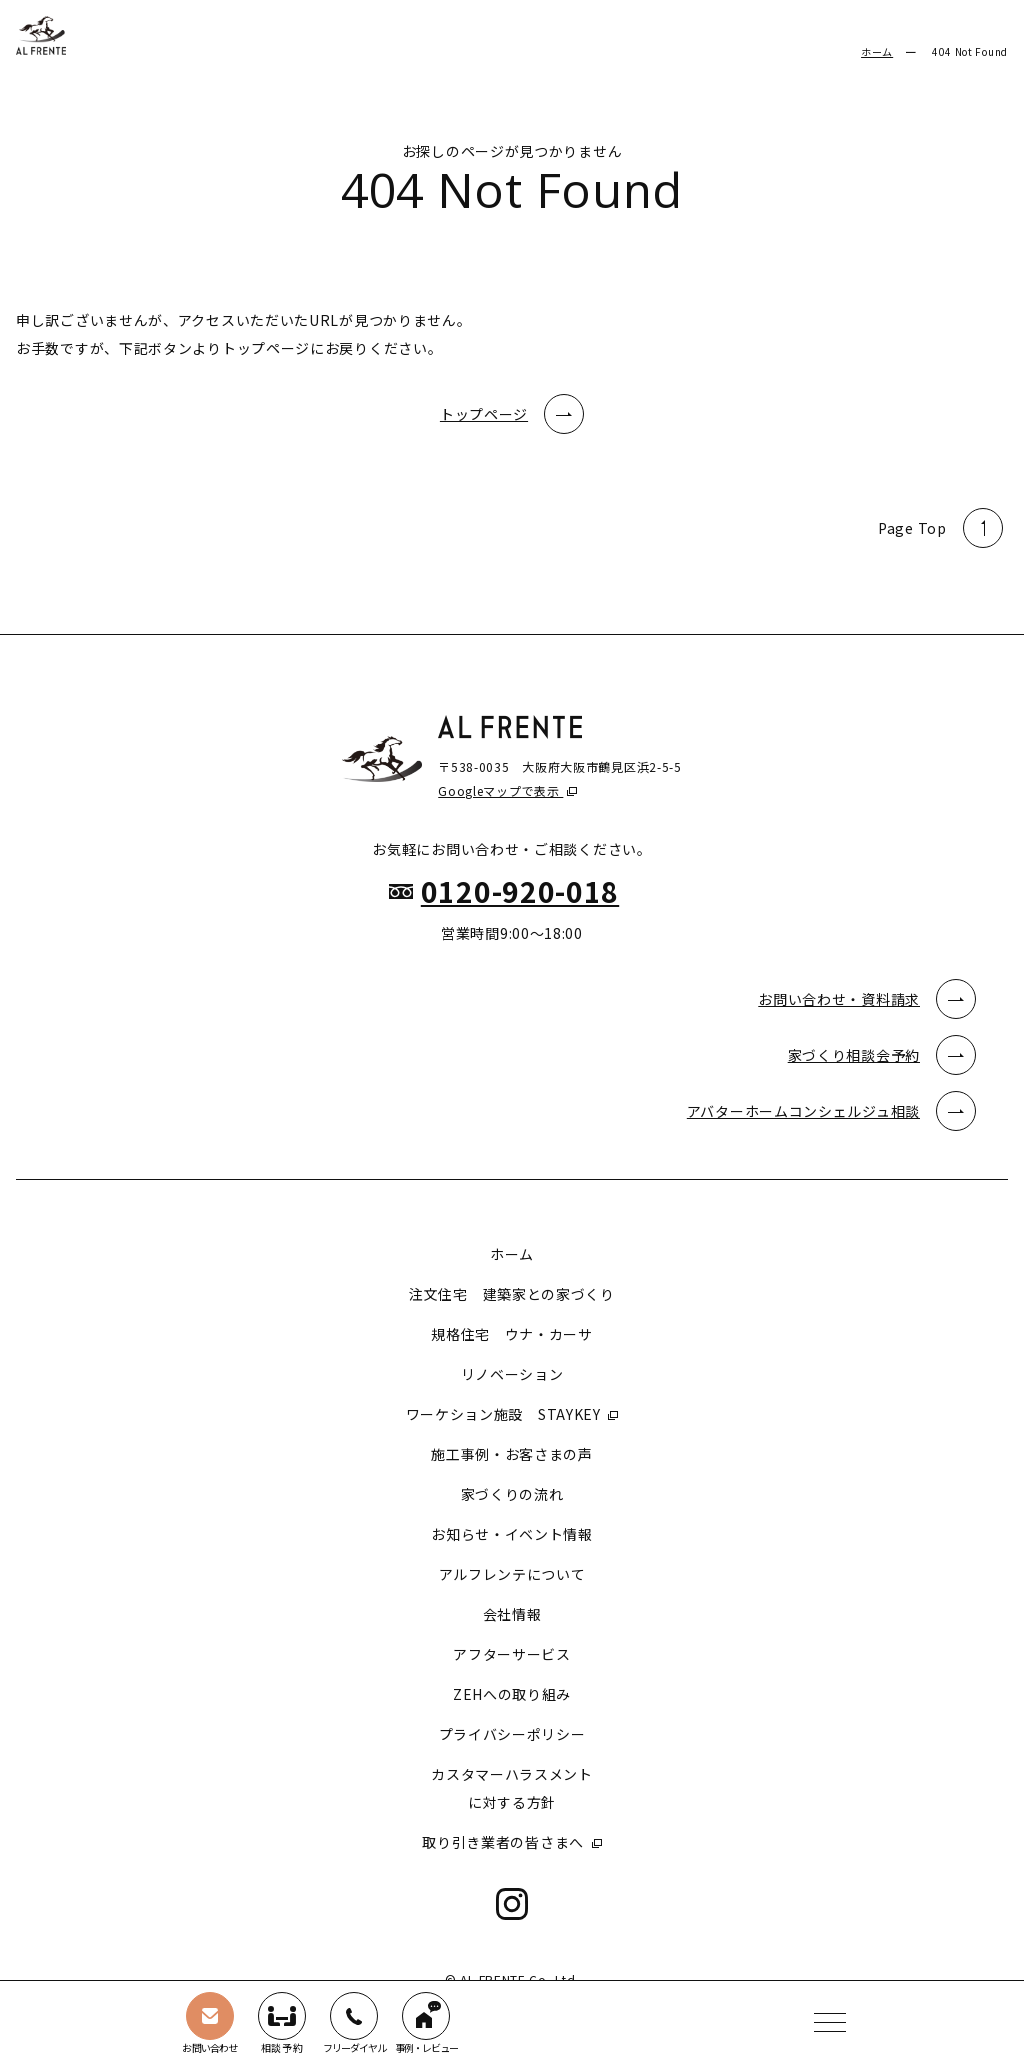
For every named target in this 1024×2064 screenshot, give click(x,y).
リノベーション (512, 1374)
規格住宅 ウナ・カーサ (512, 1334)
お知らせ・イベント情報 (512, 1534)
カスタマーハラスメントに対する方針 (512, 1788)
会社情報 (512, 1614)
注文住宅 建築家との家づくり (512, 1294)
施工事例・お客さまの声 (512, 1454)
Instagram (512, 1904)
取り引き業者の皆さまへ (504, 1842)
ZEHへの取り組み (512, 1694)
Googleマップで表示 (500, 790)
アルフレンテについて (512, 1574)
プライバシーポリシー (512, 1734)
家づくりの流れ (512, 1494)
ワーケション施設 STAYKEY (505, 1414)
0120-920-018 (520, 891)
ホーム (877, 51)
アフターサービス (512, 1654)
